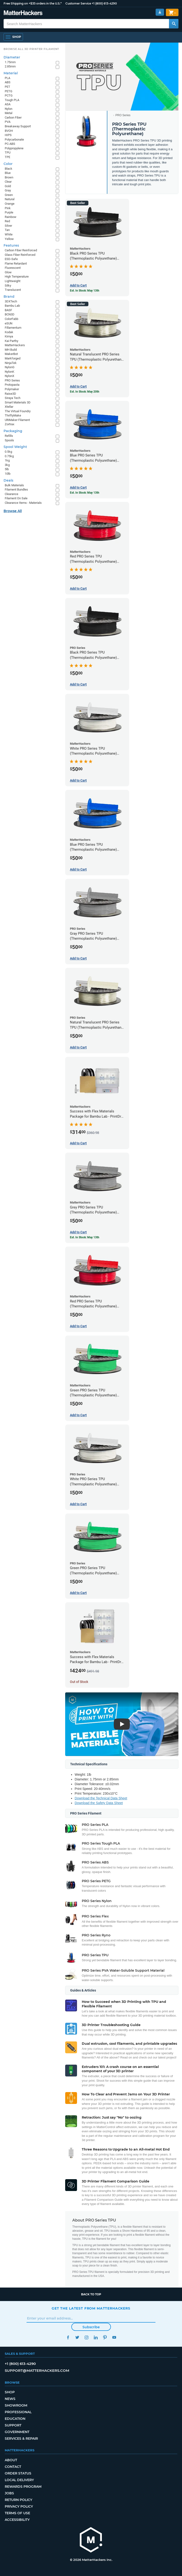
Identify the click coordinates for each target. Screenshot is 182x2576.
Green (9, 195)
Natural (9, 199)
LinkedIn (95, 2337)
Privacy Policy (19, 2506)
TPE (7, 157)
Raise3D (10, 393)
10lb (7, 473)
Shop (10, 2392)
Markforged (12, 358)
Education (15, 2419)
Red (7, 221)
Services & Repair (21, 2438)
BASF (8, 310)
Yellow (9, 239)
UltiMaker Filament (17, 420)
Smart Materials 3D (18, 402)
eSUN (8, 323)
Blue (8, 173)
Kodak (9, 332)
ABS (7, 82)
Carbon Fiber (13, 117)
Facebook (68, 2337)
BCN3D (9, 314)
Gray (8, 190)
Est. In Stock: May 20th (84, 391)
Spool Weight (15, 447)
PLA (7, 78)
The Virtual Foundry (18, 411)
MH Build (11, 349)
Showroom (16, 2405)
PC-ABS (10, 144)
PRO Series (122, 115)
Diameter (12, 57)
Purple (9, 212)
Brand (9, 296)
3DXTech (11, 301)
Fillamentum (13, 327)
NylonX (9, 376)
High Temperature (17, 276)
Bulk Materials (14, 485)
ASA (7, 104)
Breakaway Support (18, 126)
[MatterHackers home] (91, 2540)
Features (11, 245)
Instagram (86, 2337)
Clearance (11, 494)
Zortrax (9, 424)
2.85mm (10, 66)
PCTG (9, 95)
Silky (8, 285)
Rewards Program (23, 2486)
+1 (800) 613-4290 (104, 3)
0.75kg (9, 456)
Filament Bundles (16, 489)
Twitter (77, 2337)
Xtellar (9, 406)
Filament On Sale (16, 498)
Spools (9, 440)
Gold (8, 186)
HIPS (8, 135)
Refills (9, 436)
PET (7, 87)
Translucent (13, 290)
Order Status (18, 2473)
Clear (8, 181)
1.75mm (10, 62)
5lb (7, 469)
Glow (8, 272)
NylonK (9, 371)
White (9, 234)
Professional (18, 2412)
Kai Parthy (11, 341)
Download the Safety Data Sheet (99, 1803)
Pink (8, 208)
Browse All (13, 511)
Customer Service (78, 3)
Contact (13, 2467)
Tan (7, 230)
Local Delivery (19, 2480)
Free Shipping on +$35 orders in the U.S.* (33, 3)
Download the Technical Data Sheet (101, 1798)
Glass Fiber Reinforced (20, 255)
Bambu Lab (12, 305)
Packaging (13, 431)
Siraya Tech (12, 398)
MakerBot (11, 354)
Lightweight (12, 281)
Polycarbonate (14, 139)
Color (8, 164)
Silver (8, 225)
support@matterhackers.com (37, 2370)
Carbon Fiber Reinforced (21, 250)
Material (11, 73)
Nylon (8, 109)
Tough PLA (12, 100)
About (11, 2460)
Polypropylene (14, 148)
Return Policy (18, 2500)
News (10, 2399)
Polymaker (12, 389)
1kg (7, 460)
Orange (9, 203)
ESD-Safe (11, 259)
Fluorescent (13, 268)
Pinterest (105, 2337)
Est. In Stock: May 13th (84, 290)
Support (13, 2425)
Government (17, 2432)
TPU (7, 152)
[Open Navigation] (13, 37)
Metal (8, 113)
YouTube (114, 2337)
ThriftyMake (13, 415)
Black (8, 168)
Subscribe (91, 2327)
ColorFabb (11, 319)
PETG (8, 91)
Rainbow (10, 217)
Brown (9, 177)
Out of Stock (79, 1682)
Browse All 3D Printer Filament (31, 49)
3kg (7, 465)
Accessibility (17, 2520)
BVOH (9, 131)
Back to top (91, 2294)
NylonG (9, 367)
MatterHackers (15, 345)
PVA (7, 122)
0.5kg (8, 451)
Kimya (9, 336)
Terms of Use (17, 2513)
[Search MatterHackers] (173, 23)
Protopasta (12, 384)
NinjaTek (11, 363)
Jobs (9, 2493)
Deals (8, 480)
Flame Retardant (16, 263)
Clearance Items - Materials (23, 503)
